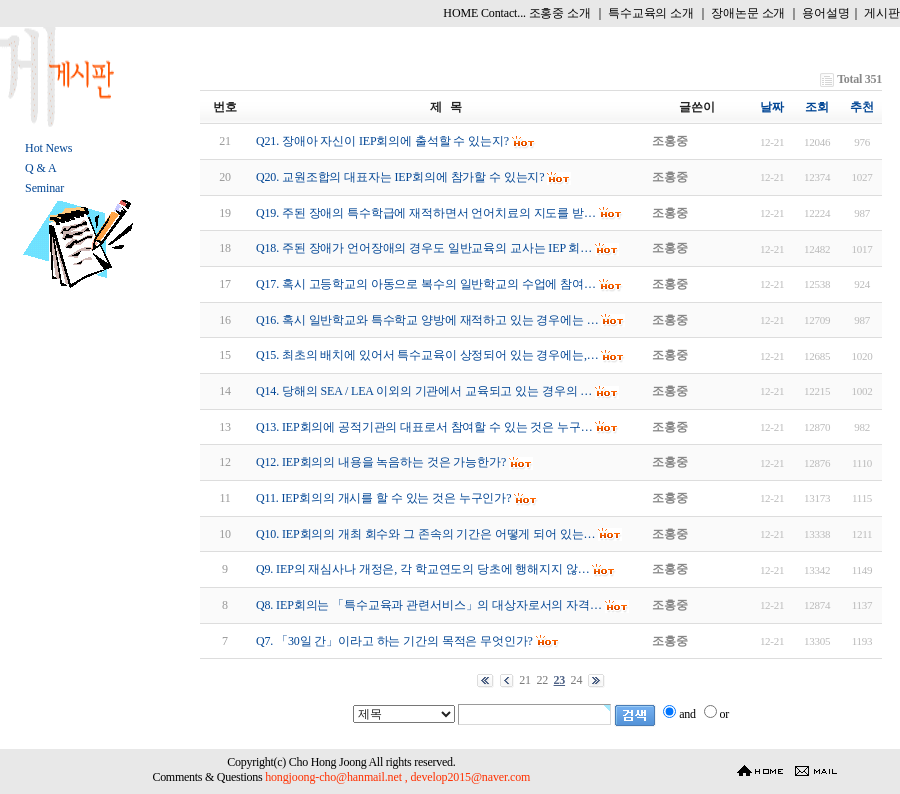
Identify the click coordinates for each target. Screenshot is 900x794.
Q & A (40, 168)
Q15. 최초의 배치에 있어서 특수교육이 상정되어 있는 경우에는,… (427, 355)
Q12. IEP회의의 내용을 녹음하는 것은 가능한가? (381, 462)
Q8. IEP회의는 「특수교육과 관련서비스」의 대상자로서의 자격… (429, 605)
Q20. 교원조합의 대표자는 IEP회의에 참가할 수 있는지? (400, 177)
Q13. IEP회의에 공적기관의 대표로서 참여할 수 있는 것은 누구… (424, 427)
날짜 (772, 107)
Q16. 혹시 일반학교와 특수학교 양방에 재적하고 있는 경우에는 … (427, 320)
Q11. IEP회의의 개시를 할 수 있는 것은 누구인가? (383, 498)
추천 (862, 107)
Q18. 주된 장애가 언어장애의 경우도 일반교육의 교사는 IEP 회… (424, 248)
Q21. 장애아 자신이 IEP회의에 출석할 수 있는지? (382, 141)
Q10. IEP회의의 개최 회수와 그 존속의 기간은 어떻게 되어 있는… (425, 534)
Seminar (44, 188)
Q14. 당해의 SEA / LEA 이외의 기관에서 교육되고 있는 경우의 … (424, 391)
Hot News (48, 148)
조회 (817, 107)
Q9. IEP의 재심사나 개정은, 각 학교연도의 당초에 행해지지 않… (423, 569)
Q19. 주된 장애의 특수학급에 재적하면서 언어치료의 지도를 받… (426, 213)
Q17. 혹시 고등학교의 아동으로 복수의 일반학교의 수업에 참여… (426, 284)
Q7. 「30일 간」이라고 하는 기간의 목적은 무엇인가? (394, 641)
